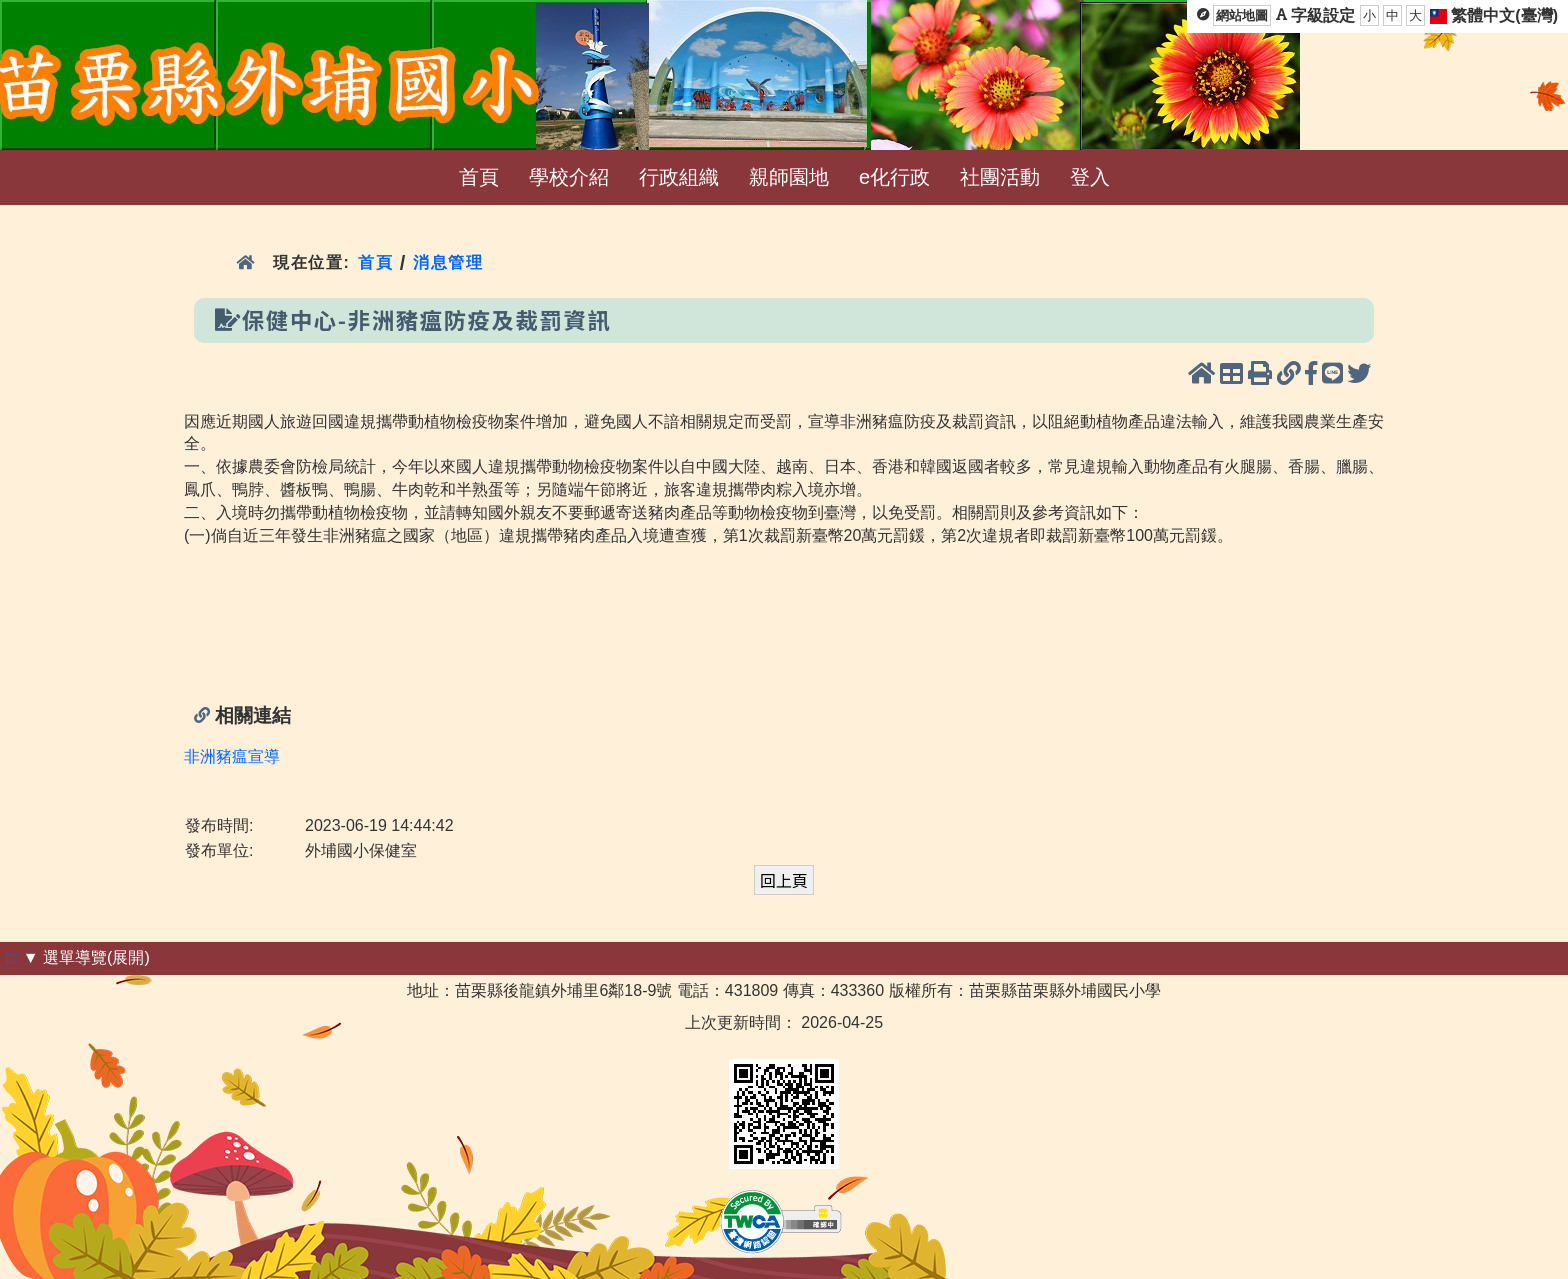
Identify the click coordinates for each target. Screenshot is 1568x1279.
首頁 (479, 177)
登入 (1090, 177)
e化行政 (894, 177)
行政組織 (679, 177)
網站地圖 (1242, 15)
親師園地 (789, 177)
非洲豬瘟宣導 (232, 756)
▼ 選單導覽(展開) (86, 957)
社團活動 (1000, 177)
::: (11, 957)
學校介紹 (569, 177)
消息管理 (448, 262)
